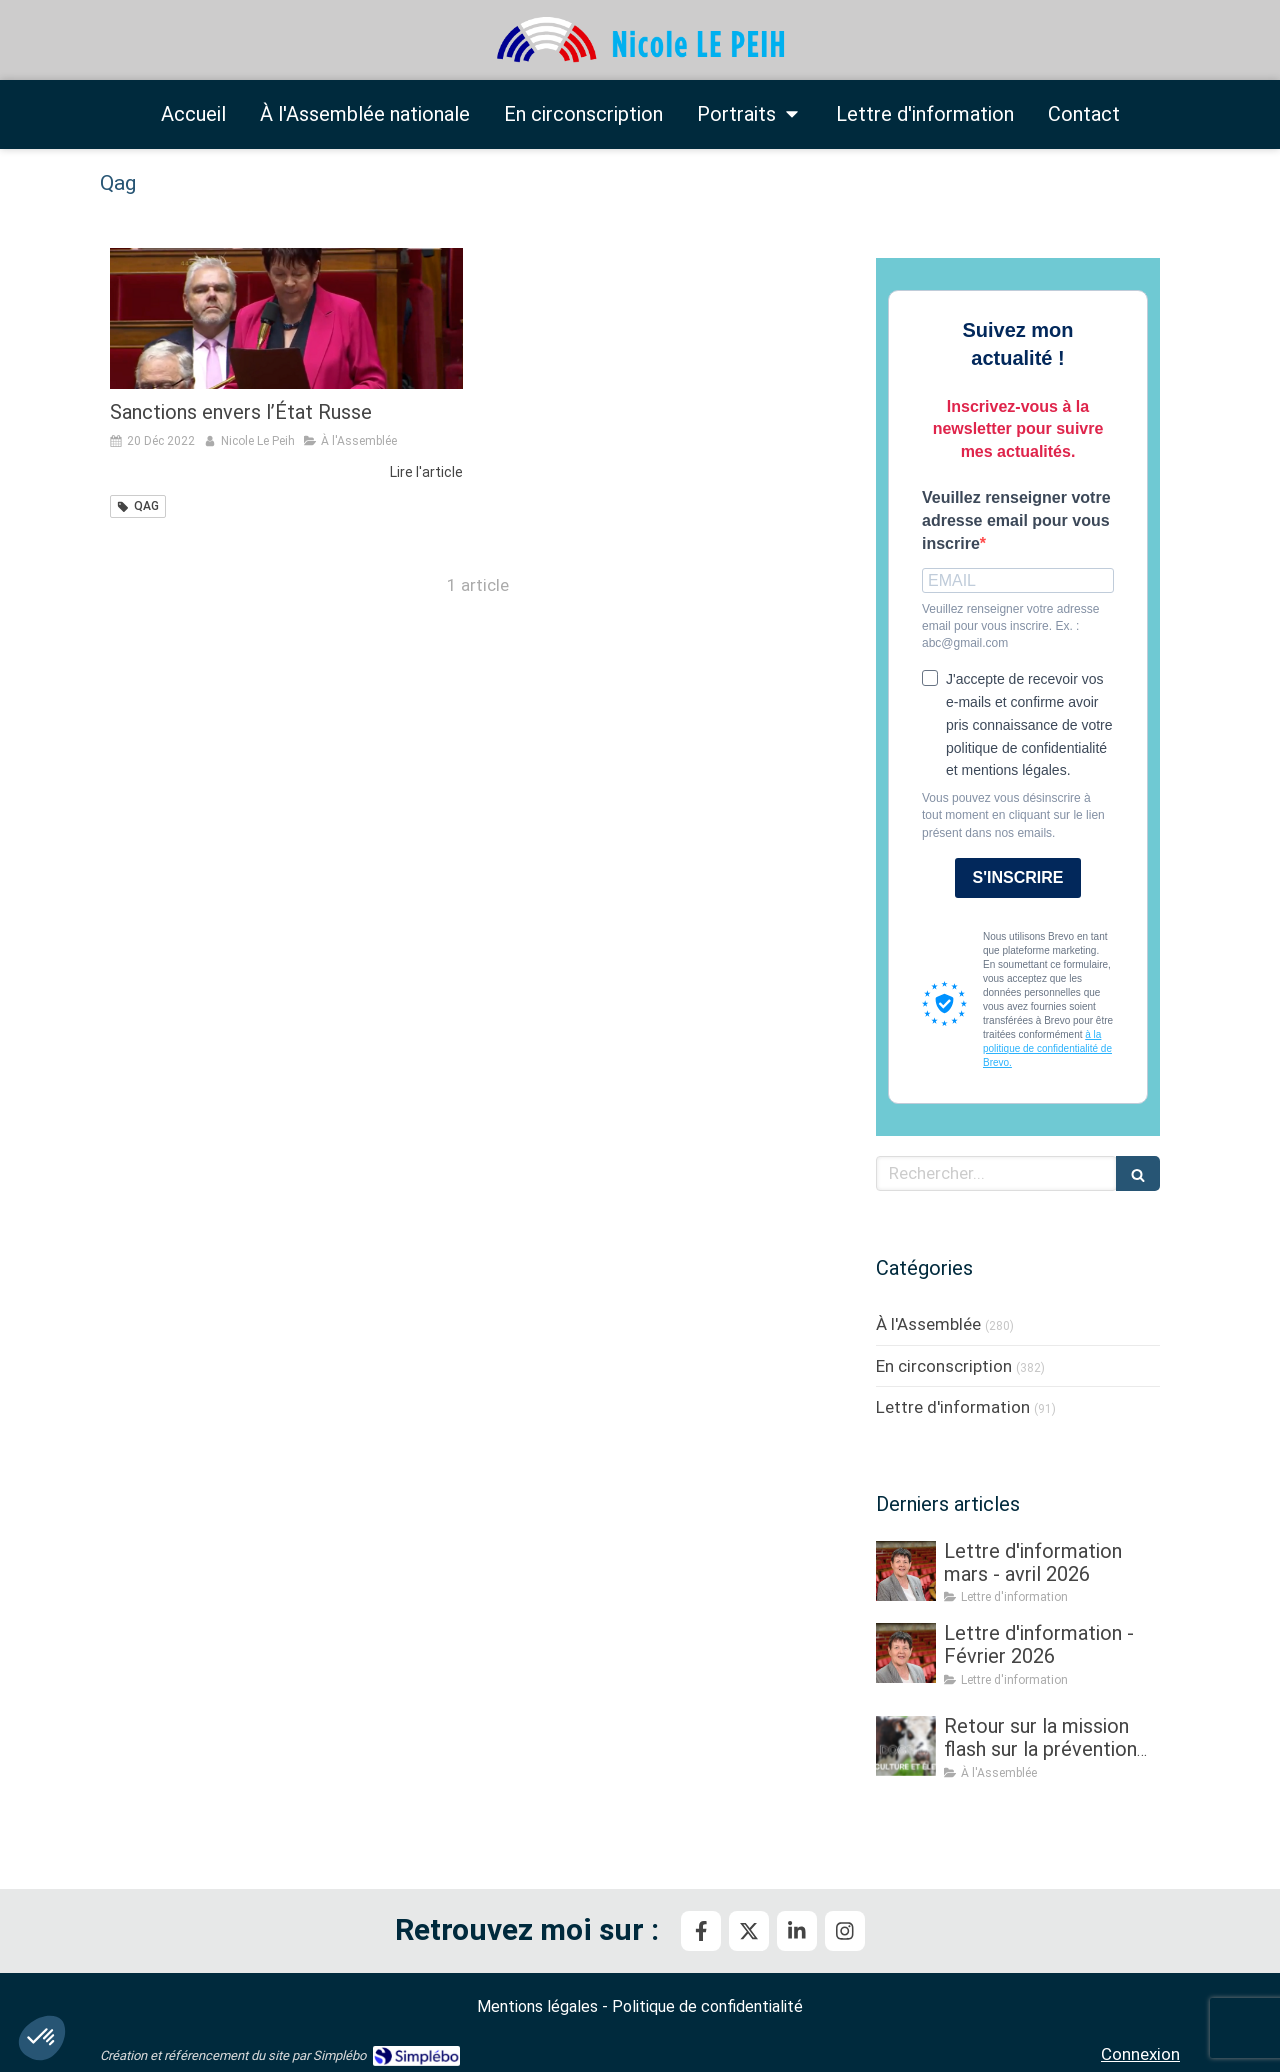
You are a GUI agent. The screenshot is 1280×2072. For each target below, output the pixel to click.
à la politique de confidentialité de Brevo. (1047, 1048)
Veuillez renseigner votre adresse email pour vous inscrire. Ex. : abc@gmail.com (1010, 626)
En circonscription (944, 1366)
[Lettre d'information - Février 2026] (906, 1653)
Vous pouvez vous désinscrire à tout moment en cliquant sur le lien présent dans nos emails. (1013, 815)
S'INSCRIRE (1018, 877)
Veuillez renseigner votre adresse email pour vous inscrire (1016, 520)
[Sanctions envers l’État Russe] (286, 318)
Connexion (1140, 2054)
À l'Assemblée (928, 1324)
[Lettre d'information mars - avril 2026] (906, 1571)
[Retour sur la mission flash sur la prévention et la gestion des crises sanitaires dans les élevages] (906, 1746)
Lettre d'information (953, 1407)
